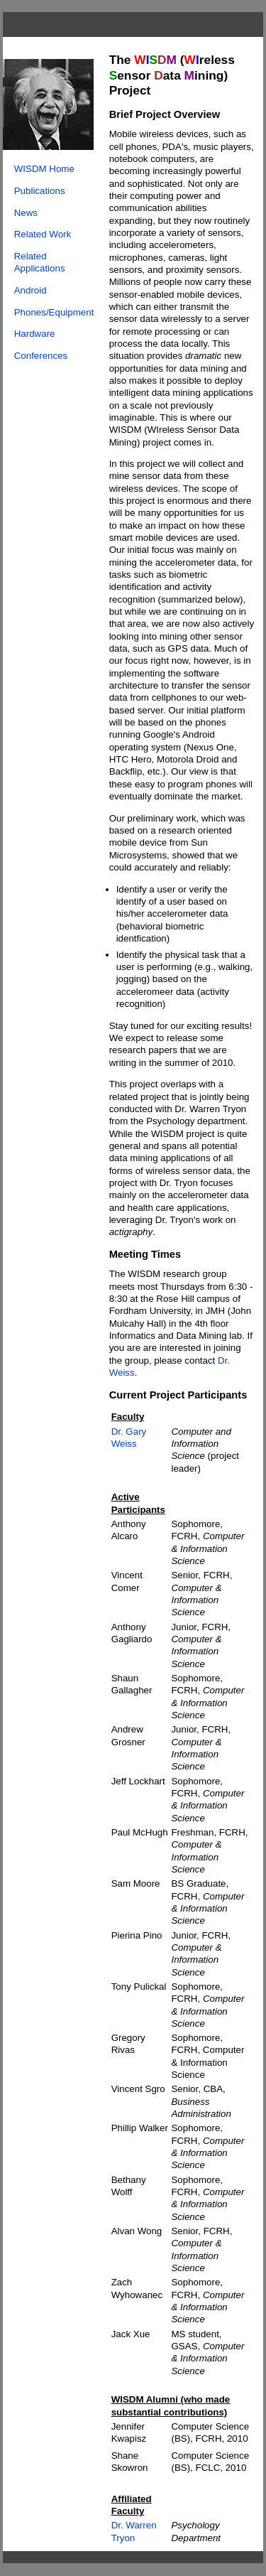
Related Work (43, 234)
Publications (39, 190)
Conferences (41, 355)
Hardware (34, 333)
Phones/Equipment (54, 312)
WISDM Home (44, 168)
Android (30, 290)
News (26, 213)
